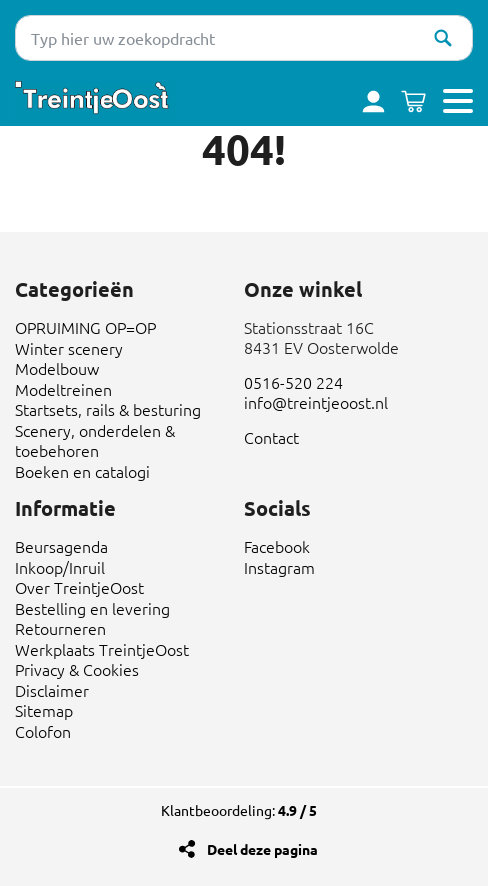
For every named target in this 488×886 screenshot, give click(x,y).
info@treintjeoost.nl (316, 402)
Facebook (277, 546)
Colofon (43, 731)
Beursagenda (61, 546)
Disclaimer (52, 690)
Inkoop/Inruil (60, 567)
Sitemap (44, 710)
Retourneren (60, 628)
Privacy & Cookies (77, 669)
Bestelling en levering (92, 608)
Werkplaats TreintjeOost (102, 649)
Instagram (279, 567)
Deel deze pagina (262, 849)
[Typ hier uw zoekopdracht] (244, 38)
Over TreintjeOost (79, 587)
